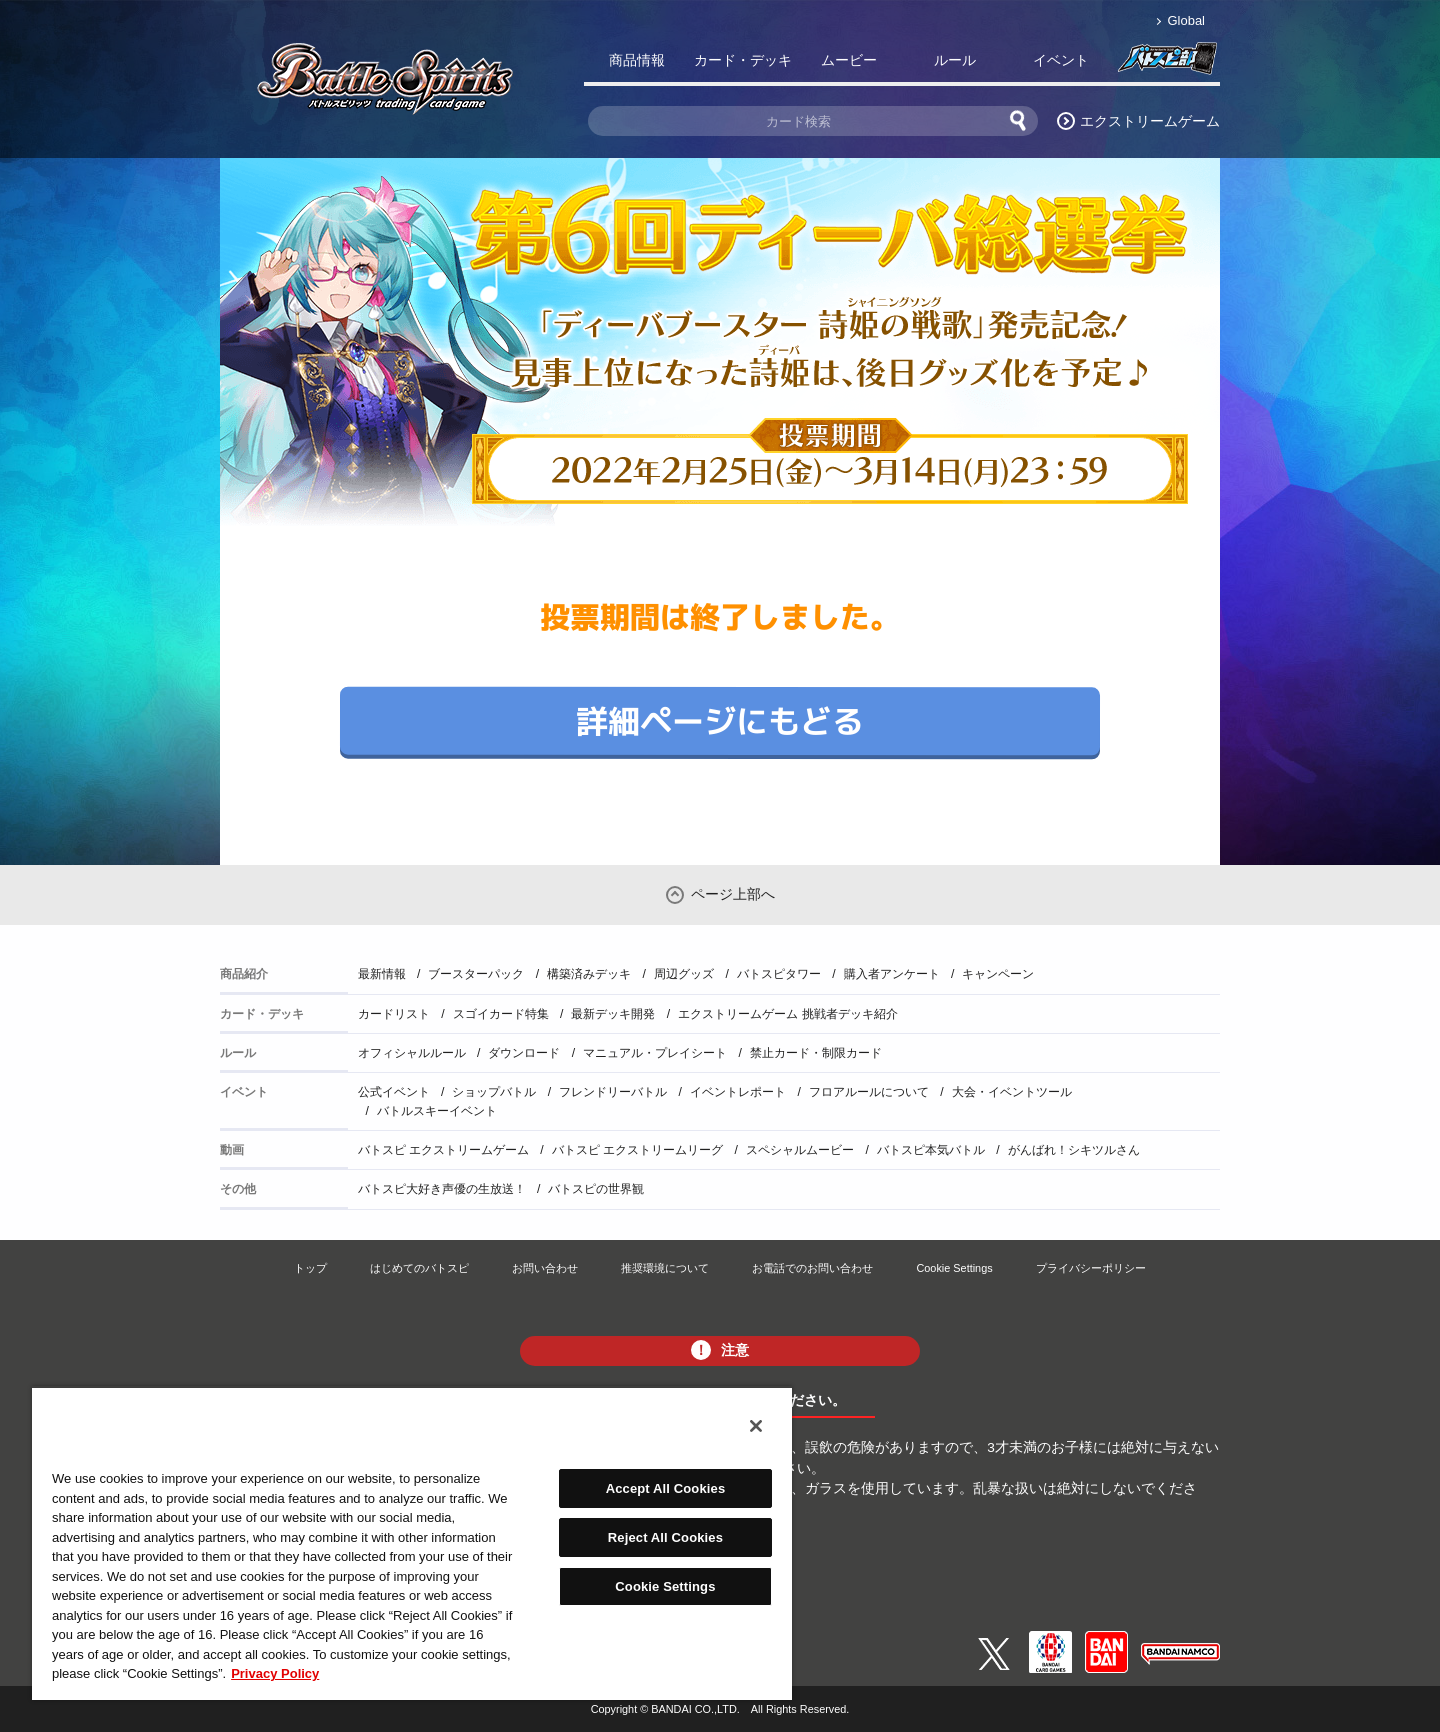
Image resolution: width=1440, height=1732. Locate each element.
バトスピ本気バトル (931, 1150)
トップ (310, 1268)
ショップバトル (494, 1092)
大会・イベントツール (1012, 1092)
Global (1186, 20)
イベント (1061, 60)
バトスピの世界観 (596, 1189)
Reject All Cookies (665, 1537)
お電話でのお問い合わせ (812, 1268)
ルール (955, 60)
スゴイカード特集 (501, 1014)
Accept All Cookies (666, 1488)
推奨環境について (665, 1268)
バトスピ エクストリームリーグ (637, 1150)
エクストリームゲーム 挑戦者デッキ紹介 (787, 1014)
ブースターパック (476, 974)
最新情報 (382, 974)
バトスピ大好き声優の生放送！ (442, 1189)
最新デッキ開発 (613, 1014)
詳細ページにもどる (720, 720)
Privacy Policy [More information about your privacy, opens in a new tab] (275, 1673)
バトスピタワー (779, 974)
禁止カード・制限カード (816, 1053)
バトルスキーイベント (437, 1111)
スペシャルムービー (800, 1150)
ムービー (849, 60)
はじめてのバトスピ (419, 1268)
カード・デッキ (743, 60)
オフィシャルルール (412, 1053)
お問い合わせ (545, 1268)
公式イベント (394, 1092)
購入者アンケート (892, 974)
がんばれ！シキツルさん (1074, 1150)
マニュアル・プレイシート (655, 1053)
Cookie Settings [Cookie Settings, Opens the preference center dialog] (665, 1586)
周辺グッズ (684, 974)
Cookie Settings (954, 1268)
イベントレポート (738, 1092)
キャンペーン (998, 974)
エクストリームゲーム (1150, 121)
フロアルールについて (869, 1092)
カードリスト (394, 1014)
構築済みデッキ (589, 974)
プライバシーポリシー (1091, 1268)
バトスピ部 (1167, 64)
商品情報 (637, 60)
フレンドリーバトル (613, 1092)
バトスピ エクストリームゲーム (443, 1150)
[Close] (756, 1426)
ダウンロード (524, 1053)
